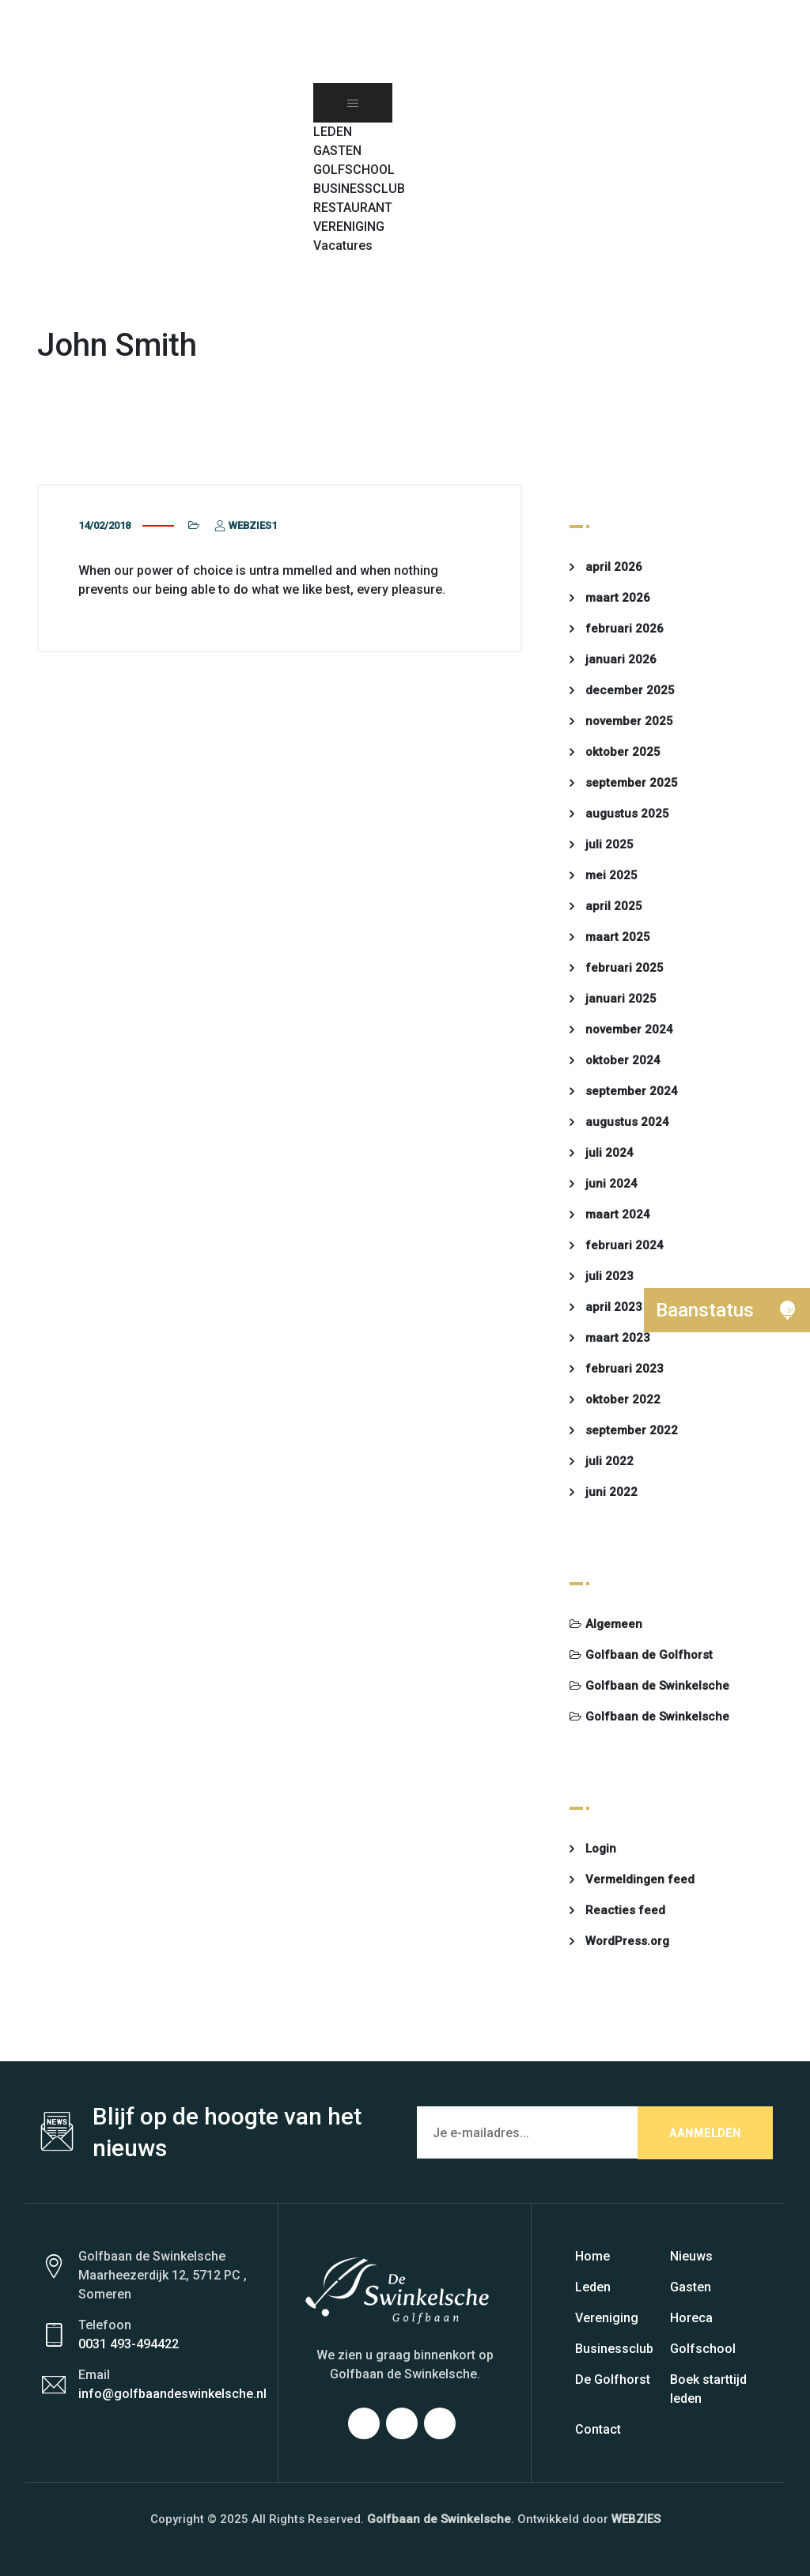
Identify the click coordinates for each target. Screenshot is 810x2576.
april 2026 (613, 567)
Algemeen (613, 1624)
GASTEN (337, 150)
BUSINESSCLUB (359, 188)
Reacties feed (625, 1910)
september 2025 (631, 783)
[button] (321, 264)
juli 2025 (609, 844)
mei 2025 (611, 875)
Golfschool (703, 2348)
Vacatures (343, 245)
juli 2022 (609, 1461)
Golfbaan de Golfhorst (649, 1655)
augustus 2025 (627, 813)
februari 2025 (624, 968)
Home (592, 2256)
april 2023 (613, 1307)
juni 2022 (611, 1492)
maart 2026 (617, 598)
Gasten (690, 2287)
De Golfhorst (612, 2379)
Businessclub (614, 2348)
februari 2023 (624, 1369)
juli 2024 (609, 1153)
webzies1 (244, 525)
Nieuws (691, 2256)
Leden (593, 2287)
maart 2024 (617, 1214)
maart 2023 (617, 1338)
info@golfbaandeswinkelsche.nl (172, 2393)
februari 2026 (624, 628)
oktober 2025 (622, 752)
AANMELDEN (705, 2133)
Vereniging (606, 2317)
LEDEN (332, 131)
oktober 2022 (622, 1399)
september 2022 (631, 1430)
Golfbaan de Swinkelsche (657, 1686)
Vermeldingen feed (640, 1879)
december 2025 (630, 690)
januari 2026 (621, 659)
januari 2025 (621, 998)
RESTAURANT (352, 207)
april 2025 (613, 906)
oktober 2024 (622, 1060)
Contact (598, 2429)
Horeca (691, 2317)
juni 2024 (611, 1184)
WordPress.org (627, 1941)
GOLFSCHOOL (354, 169)
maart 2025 (617, 937)
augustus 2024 (627, 1122)
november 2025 (629, 721)
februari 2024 (624, 1245)
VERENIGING (348, 226)
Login (600, 1848)
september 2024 (631, 1091)
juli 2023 (609, 1276)
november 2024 (629, 1029)
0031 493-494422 (128, 2343)
